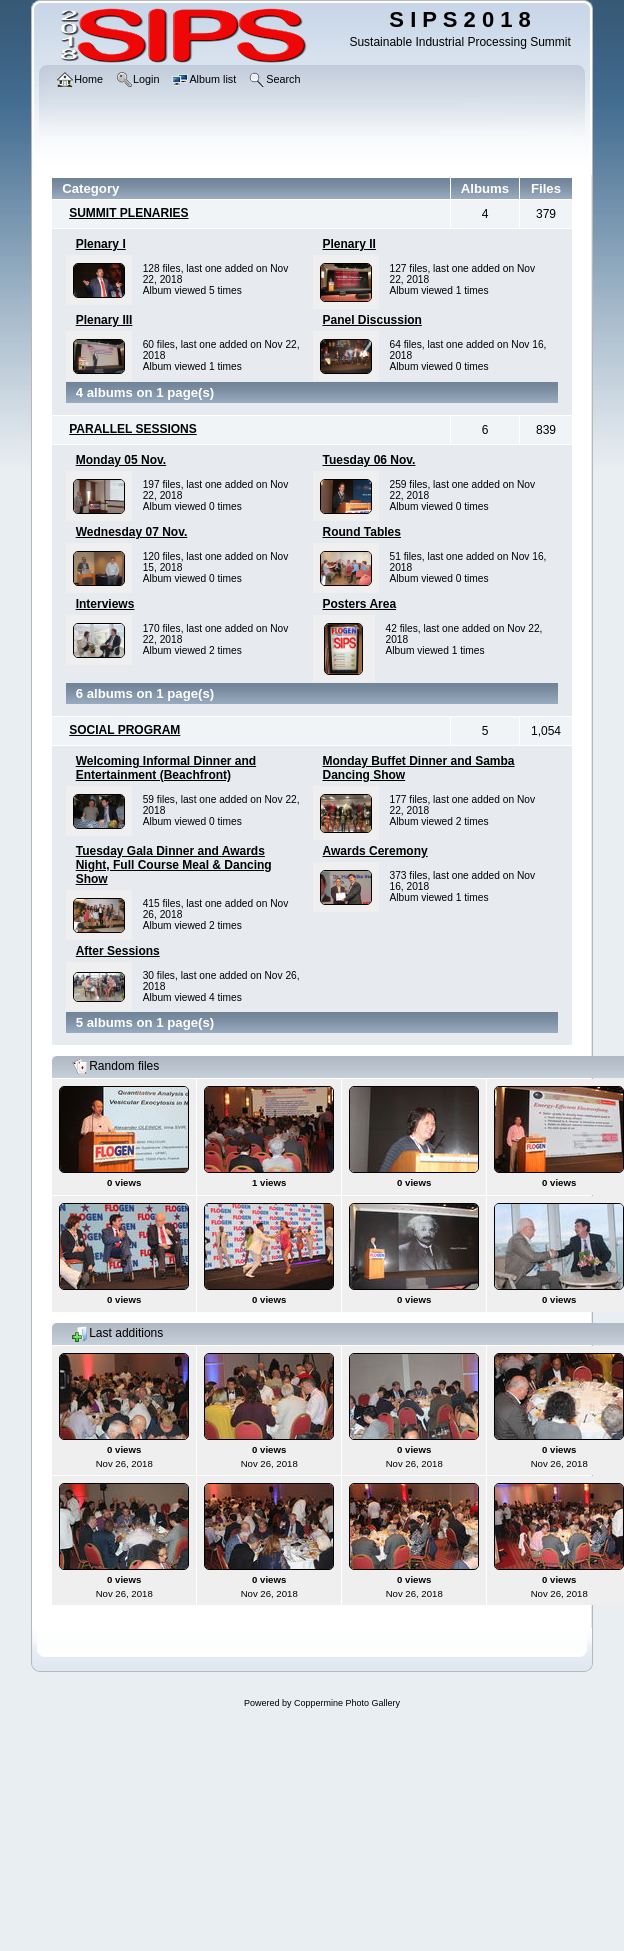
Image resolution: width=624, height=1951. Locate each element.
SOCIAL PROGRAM (124, 730)
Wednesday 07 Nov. (132, 532)
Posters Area (360, 604)
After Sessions (118, 951)
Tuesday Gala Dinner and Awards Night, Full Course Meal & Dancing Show (174, 865)
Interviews (105, 604)
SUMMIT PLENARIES (128, 213)
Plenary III (104, 320)
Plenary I (101, 244)
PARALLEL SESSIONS (133, 429)
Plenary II (349, 244)
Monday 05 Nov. (121, 460)
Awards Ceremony (375, 851)
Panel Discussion (372, 320)
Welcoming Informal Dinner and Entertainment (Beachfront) (166, 768)
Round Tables (362, 532)
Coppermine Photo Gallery (347, 1703)
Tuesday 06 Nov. (369, 460)
